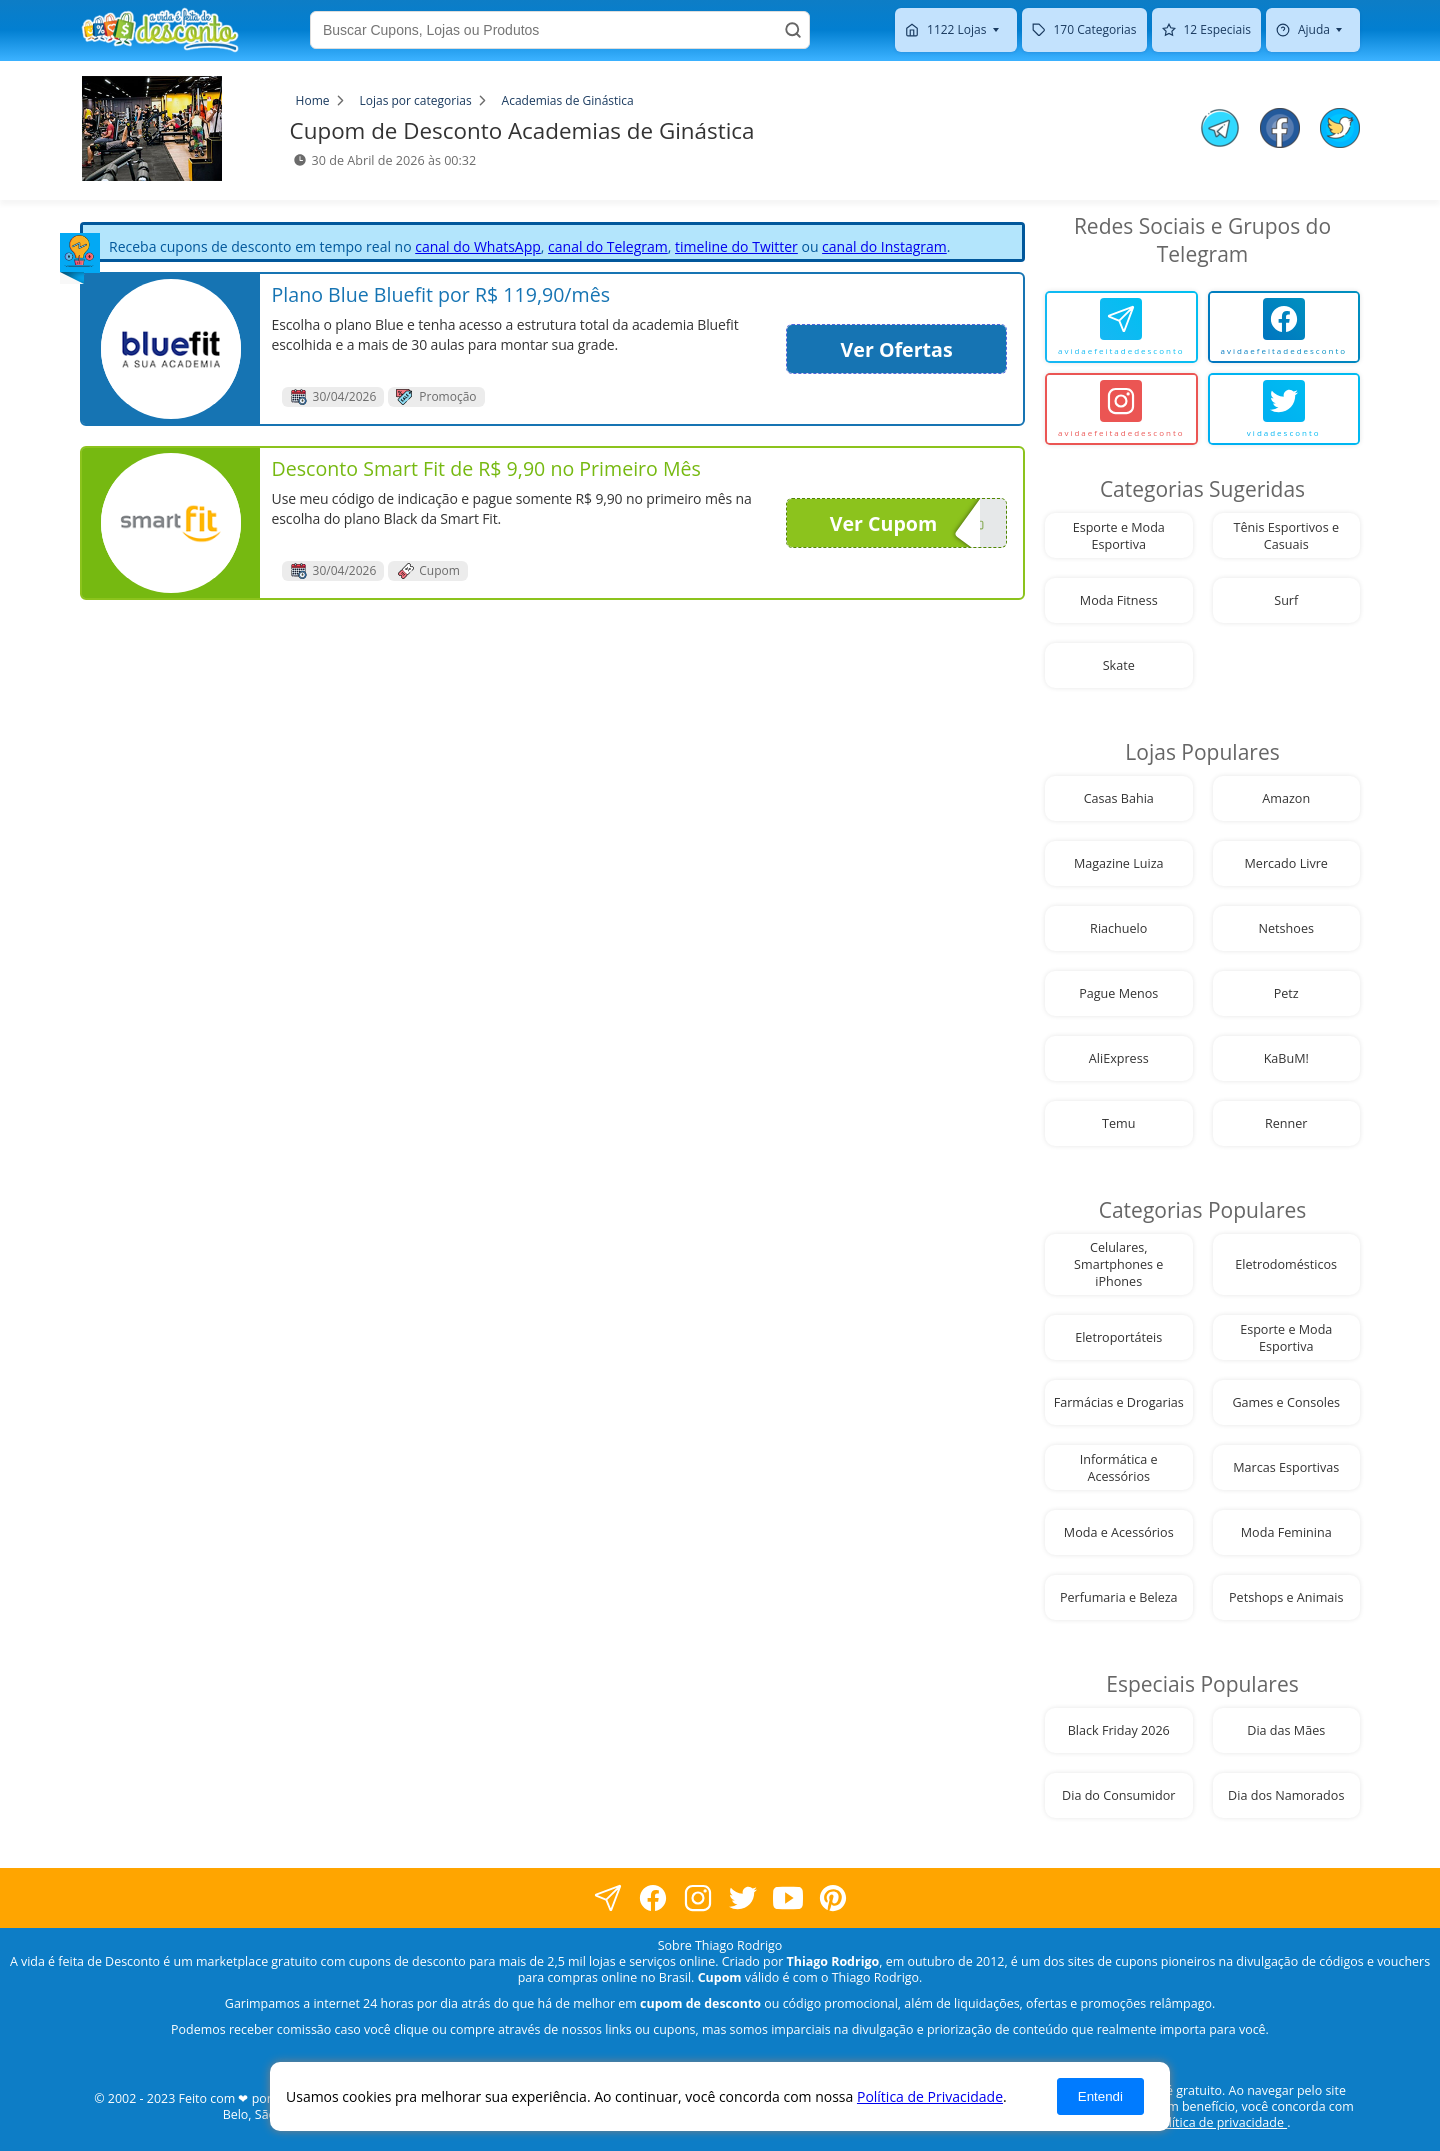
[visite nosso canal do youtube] (787, 1898)
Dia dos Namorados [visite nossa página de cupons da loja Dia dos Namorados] (1286, 1795)
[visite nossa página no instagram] (697, 1898)
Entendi (1100, 2096)
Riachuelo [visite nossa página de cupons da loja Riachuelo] (1118, 928)
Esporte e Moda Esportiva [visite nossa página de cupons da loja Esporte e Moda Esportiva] (1119, 536)
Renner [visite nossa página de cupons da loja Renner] (1286, 1123)
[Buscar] (793, 30)
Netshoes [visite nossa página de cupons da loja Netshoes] (1286, 928)
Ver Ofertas (897, 349)
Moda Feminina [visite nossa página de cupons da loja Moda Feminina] (1286, 1532)
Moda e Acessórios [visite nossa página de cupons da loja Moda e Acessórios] (1119, 1532)
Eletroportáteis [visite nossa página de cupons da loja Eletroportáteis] (1118, 1337)
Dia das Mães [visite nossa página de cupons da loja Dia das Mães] (1286, 1730)
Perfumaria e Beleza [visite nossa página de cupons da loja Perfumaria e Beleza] (1119, 1597)
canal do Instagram (884, 246)
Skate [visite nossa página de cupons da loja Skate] (1119, 665)
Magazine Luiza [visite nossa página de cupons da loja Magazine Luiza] (1119, 863)
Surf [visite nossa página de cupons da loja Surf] (1286, 600)
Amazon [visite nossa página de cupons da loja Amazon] (1286, 798)
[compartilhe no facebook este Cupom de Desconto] (1280, 130)
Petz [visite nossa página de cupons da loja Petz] (1286, 993)
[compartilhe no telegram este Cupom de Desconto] (1220, 130)
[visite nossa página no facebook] (607, 1898)
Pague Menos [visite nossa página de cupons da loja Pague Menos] (1118, 993)
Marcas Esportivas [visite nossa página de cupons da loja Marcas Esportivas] (1286, 1467)
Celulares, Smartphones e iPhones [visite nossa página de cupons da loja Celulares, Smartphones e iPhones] (1118, 1264)
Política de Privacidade (930, 2096)
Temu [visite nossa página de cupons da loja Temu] (1118, 1123)
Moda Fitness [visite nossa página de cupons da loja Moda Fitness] (1119, 600)
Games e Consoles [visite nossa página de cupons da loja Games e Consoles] (1286, 1402)
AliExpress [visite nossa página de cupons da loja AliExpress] (1119, 1058)
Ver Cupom (905, 523)
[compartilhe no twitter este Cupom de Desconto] (1340, 142)
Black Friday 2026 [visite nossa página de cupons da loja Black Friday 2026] (1119, 1730)
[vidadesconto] (1284, 409)
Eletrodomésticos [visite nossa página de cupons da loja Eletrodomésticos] (1286, 1264)
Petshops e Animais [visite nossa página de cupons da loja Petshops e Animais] (1286, 1597)
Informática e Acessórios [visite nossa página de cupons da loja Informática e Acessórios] (1119, 1468)
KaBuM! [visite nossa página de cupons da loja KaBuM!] (1286, 1058)
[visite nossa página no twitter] (742, 1898)
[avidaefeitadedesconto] (1121, 327)
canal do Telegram (608, 246)
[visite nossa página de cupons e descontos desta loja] (171, 349)
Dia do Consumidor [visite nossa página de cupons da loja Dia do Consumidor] (1118, 1795)
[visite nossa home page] (160, 30)
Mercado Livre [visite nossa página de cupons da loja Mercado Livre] (1286, 863)
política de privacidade (1220, 2122)
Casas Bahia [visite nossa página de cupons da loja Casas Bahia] (1119, 798)
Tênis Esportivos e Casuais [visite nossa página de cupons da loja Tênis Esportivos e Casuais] (1287, 536)
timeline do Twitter (736, 246)
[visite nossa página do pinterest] (832, 1898)
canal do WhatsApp (478, 246)
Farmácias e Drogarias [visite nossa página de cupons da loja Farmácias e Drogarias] (1119, 1402)
